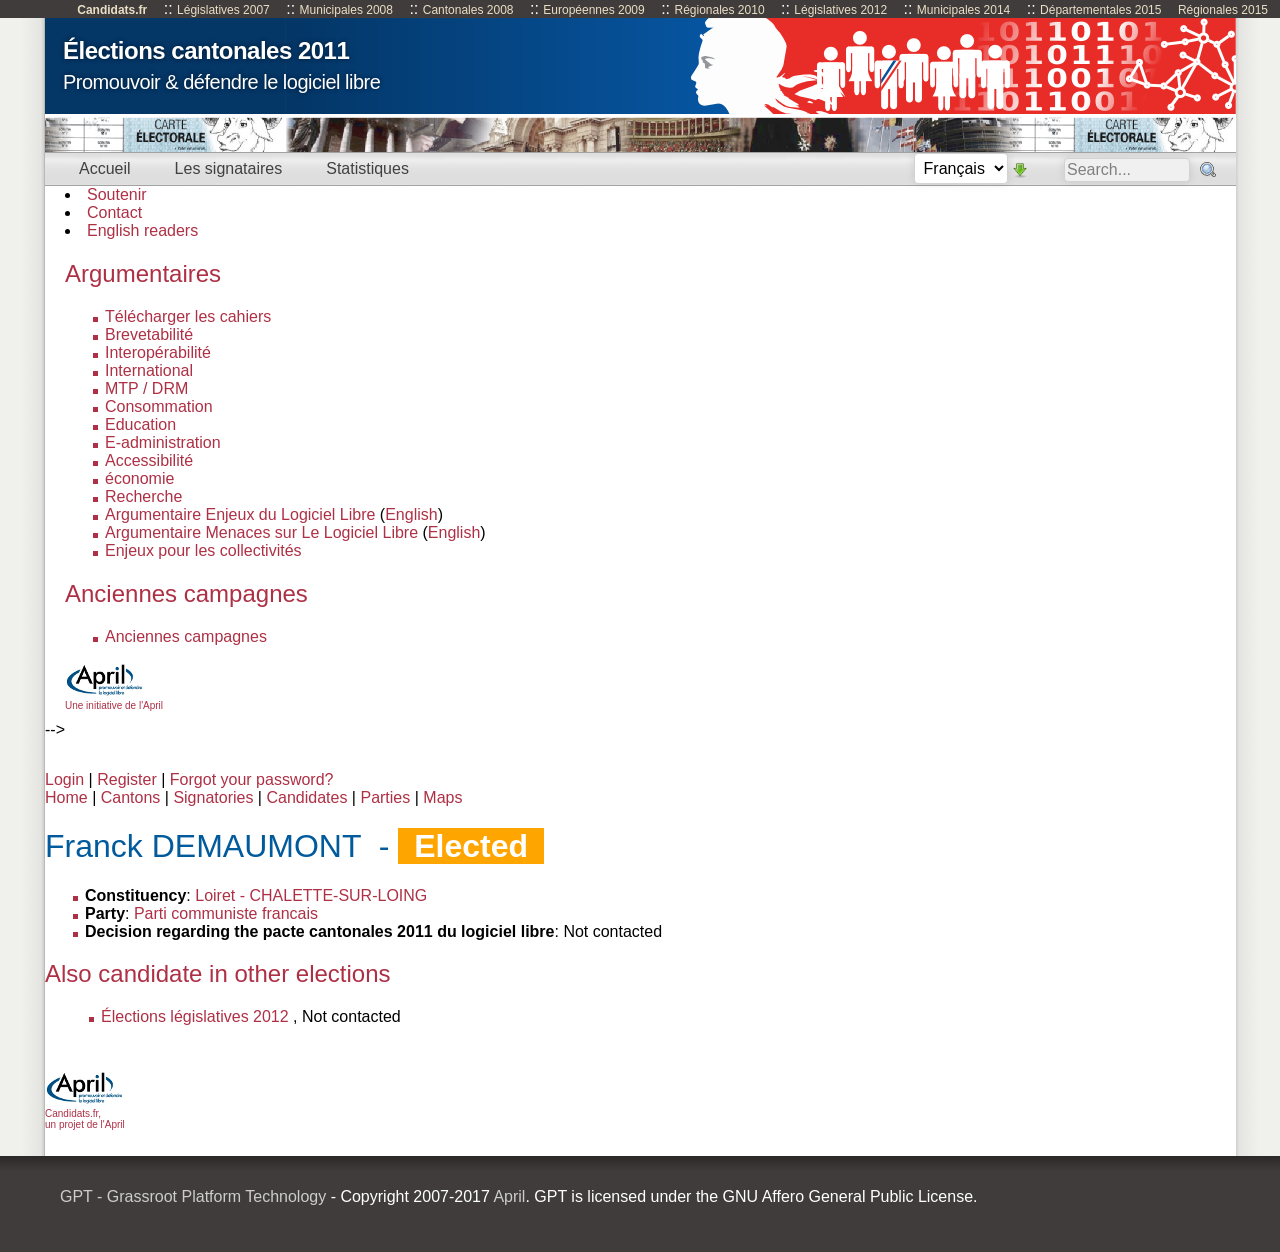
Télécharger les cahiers (188, 316)
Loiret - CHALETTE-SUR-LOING (311, 895)
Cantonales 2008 (468, 10)
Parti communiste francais (226, 913)
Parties (385, 797)
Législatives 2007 (223, 10)
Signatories (213, 797)
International (149, 370)
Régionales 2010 (719, 10)
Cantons (131, 797)
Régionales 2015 (1223, 10)
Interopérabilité (158, 352)
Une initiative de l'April (114, 700)
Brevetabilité (149, 334)
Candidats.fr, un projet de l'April (85, 1113)
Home (66, 797)
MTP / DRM (146, 388)
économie (139, 478)
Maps (442, 797)
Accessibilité (149, 460)
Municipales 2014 (963, 10)
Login (64, 779)
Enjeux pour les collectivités (203, 550)
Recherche (143, 496)
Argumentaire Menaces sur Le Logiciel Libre (261, 532)
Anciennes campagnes (186, 636)
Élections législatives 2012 (195, 1016)
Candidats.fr (112, 10)
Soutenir (117, 194)
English (411, 514)
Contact (114, 212)
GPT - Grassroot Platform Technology (193, 1196)
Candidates (306, 797)
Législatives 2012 (840, 10)
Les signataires (229, 168)
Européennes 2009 (593, 10)
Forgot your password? (252, 779)
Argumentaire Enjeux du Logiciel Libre (240, 514)
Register (127, 779)
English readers (142, 230)
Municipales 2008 (346, 10)
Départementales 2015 (1100, 10)
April (509, 1196)
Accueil (105, 168)
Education (140, 424)
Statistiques (367, 168)
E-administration (163, 442)
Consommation (159, 406)
